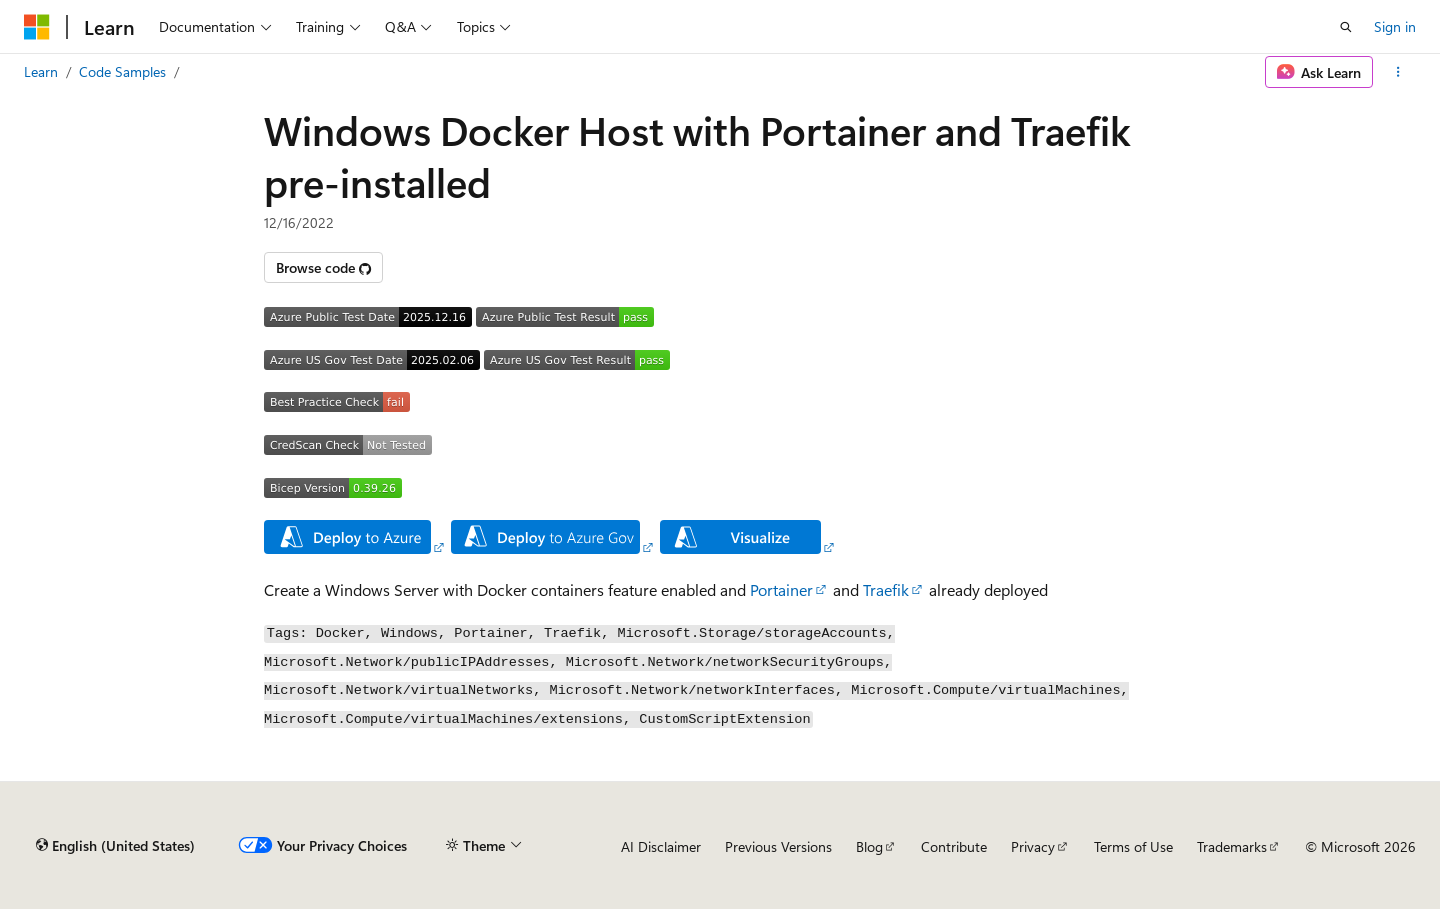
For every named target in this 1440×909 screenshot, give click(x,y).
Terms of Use (1133, 846)
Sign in (1395, 26)
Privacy (1033, 846)
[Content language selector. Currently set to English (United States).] (115, 846)
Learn (41, 71)
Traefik (886, 589)
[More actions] (1398, 72)
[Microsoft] (37, 27)
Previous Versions (778, 846)
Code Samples (122, 71)
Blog (869, 846)
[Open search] (1346, 27)
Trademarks (1232, 846)
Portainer (781, 589)
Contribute (954, 846)
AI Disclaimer (661, 846)
